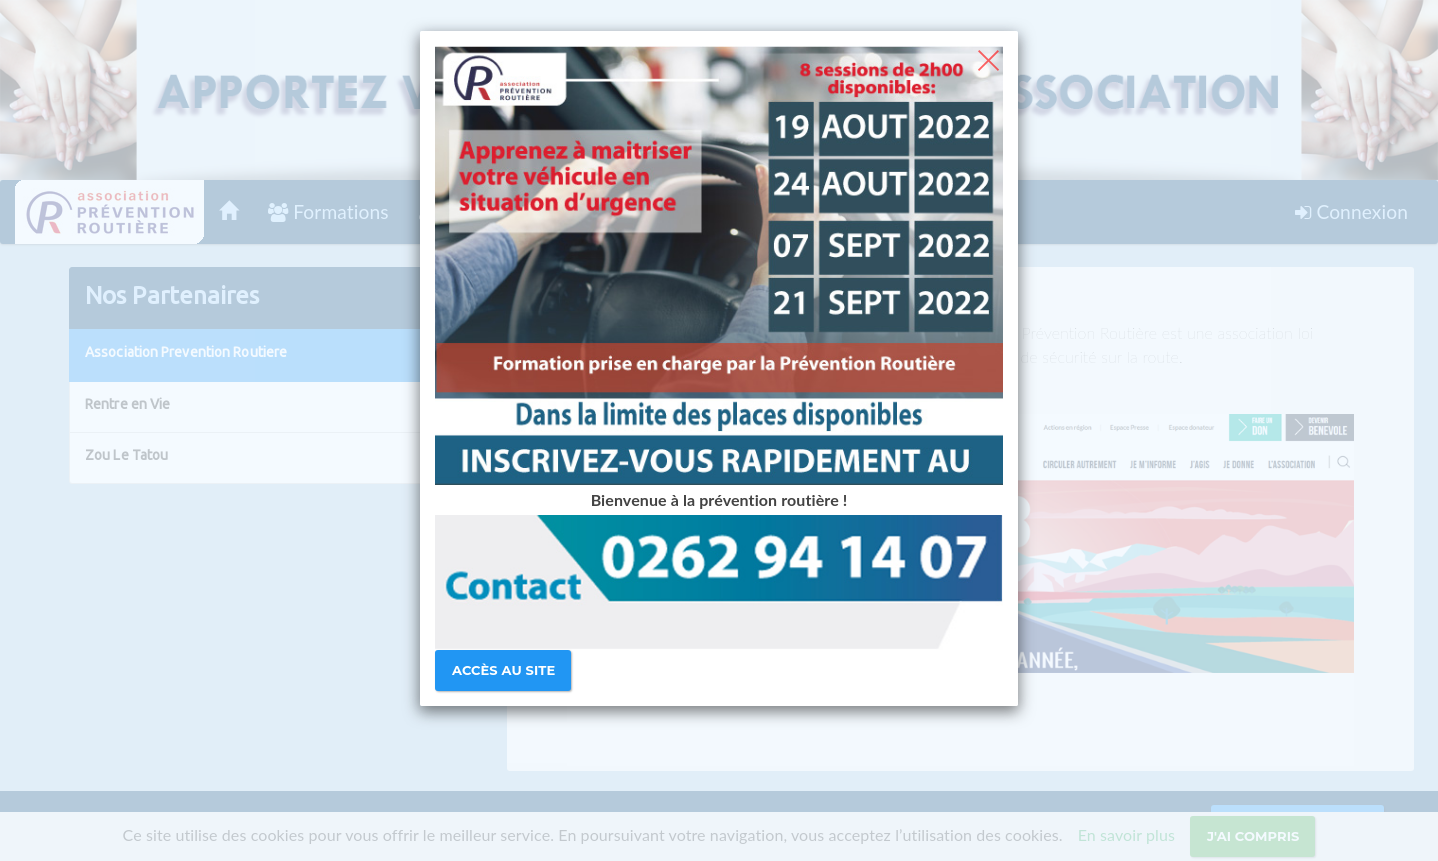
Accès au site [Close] (503, 670)
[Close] (988, 58)
